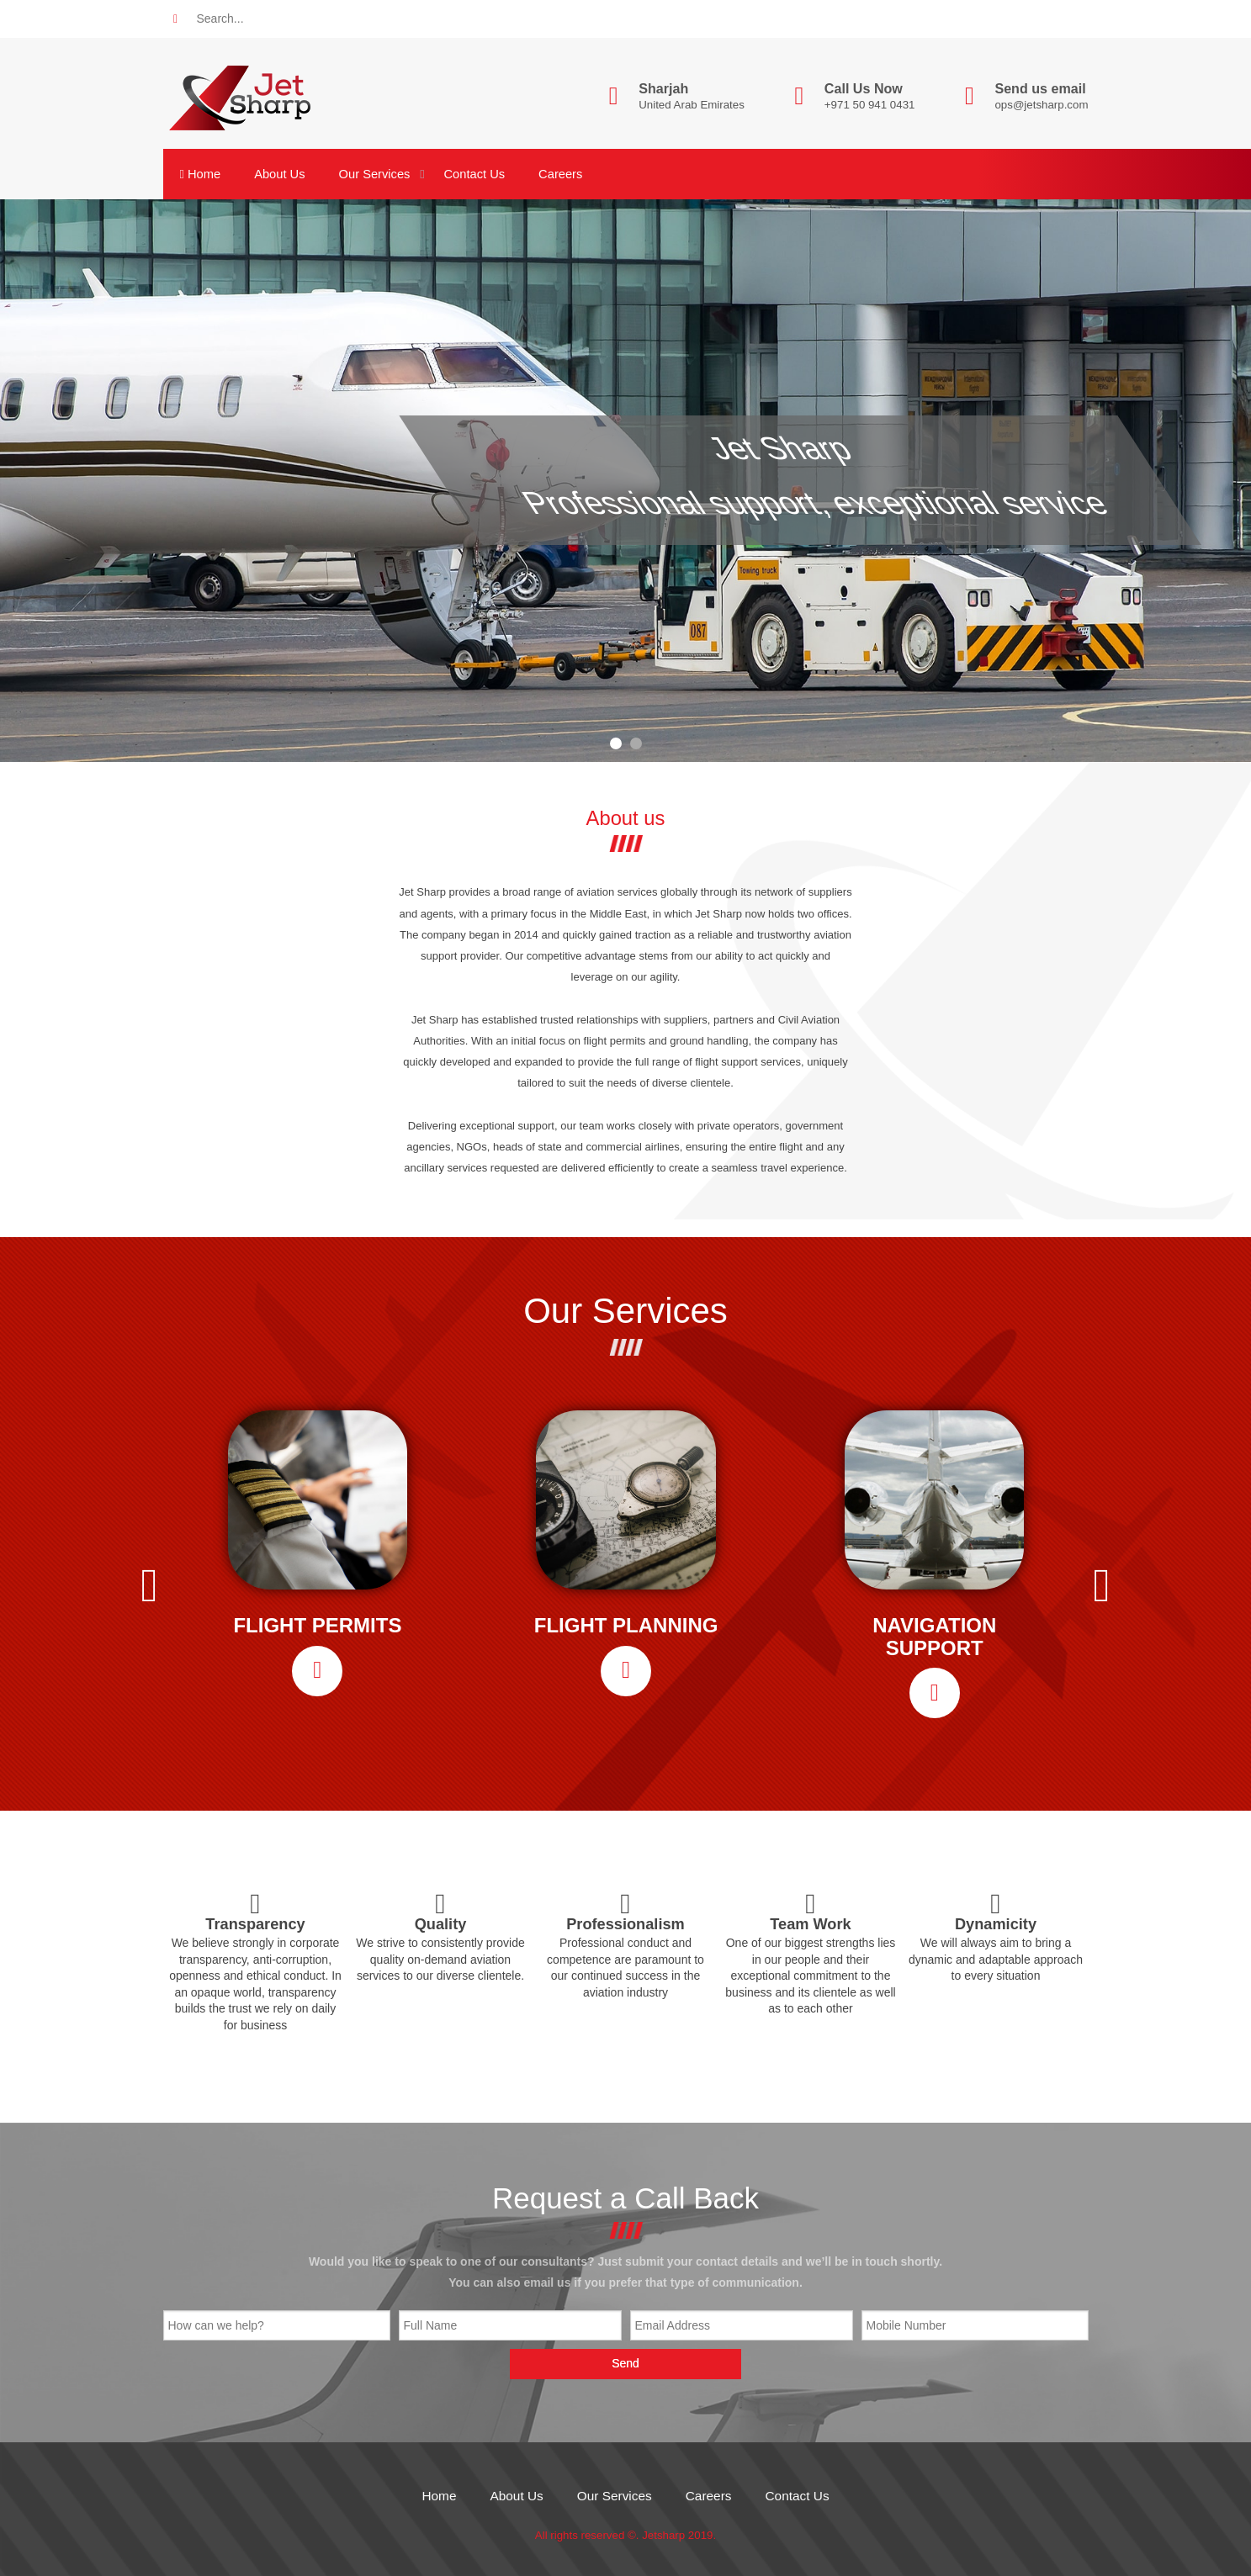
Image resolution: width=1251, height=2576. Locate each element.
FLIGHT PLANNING (626, 1626)
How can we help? (216, 2325)
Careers (560, 174)
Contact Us (474, 174)
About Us (279, 174)
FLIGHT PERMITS (317, 1626)
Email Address (672, 2325)
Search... (220, 18)
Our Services (375, 174)
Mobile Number (906, 2325)
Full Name (431, 2325)
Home (200, 174)
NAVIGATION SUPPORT (934, 1637)
